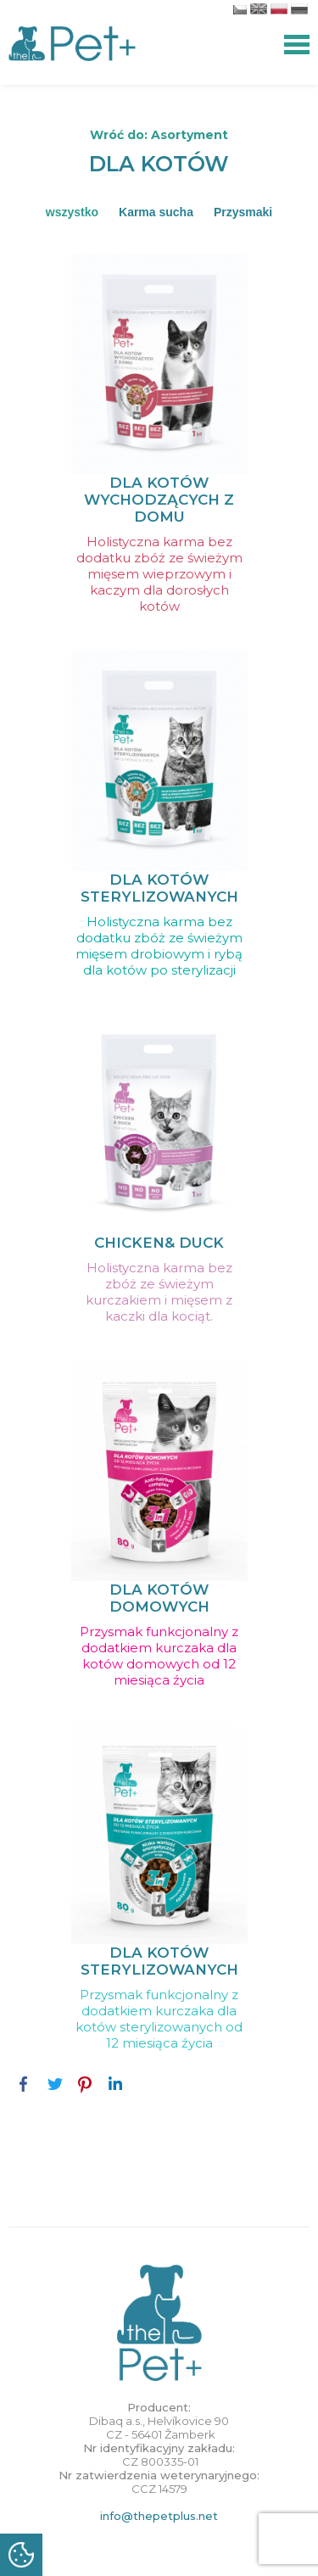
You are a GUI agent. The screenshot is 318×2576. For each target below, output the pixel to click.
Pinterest (84, 2084)
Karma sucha (156, 212)
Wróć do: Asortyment (159, 134)
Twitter (54, 2084)
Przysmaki (243, 212)
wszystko (72, 212)
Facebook (23, 2084)
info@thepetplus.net (159, 2516)
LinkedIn (115, 2084)
